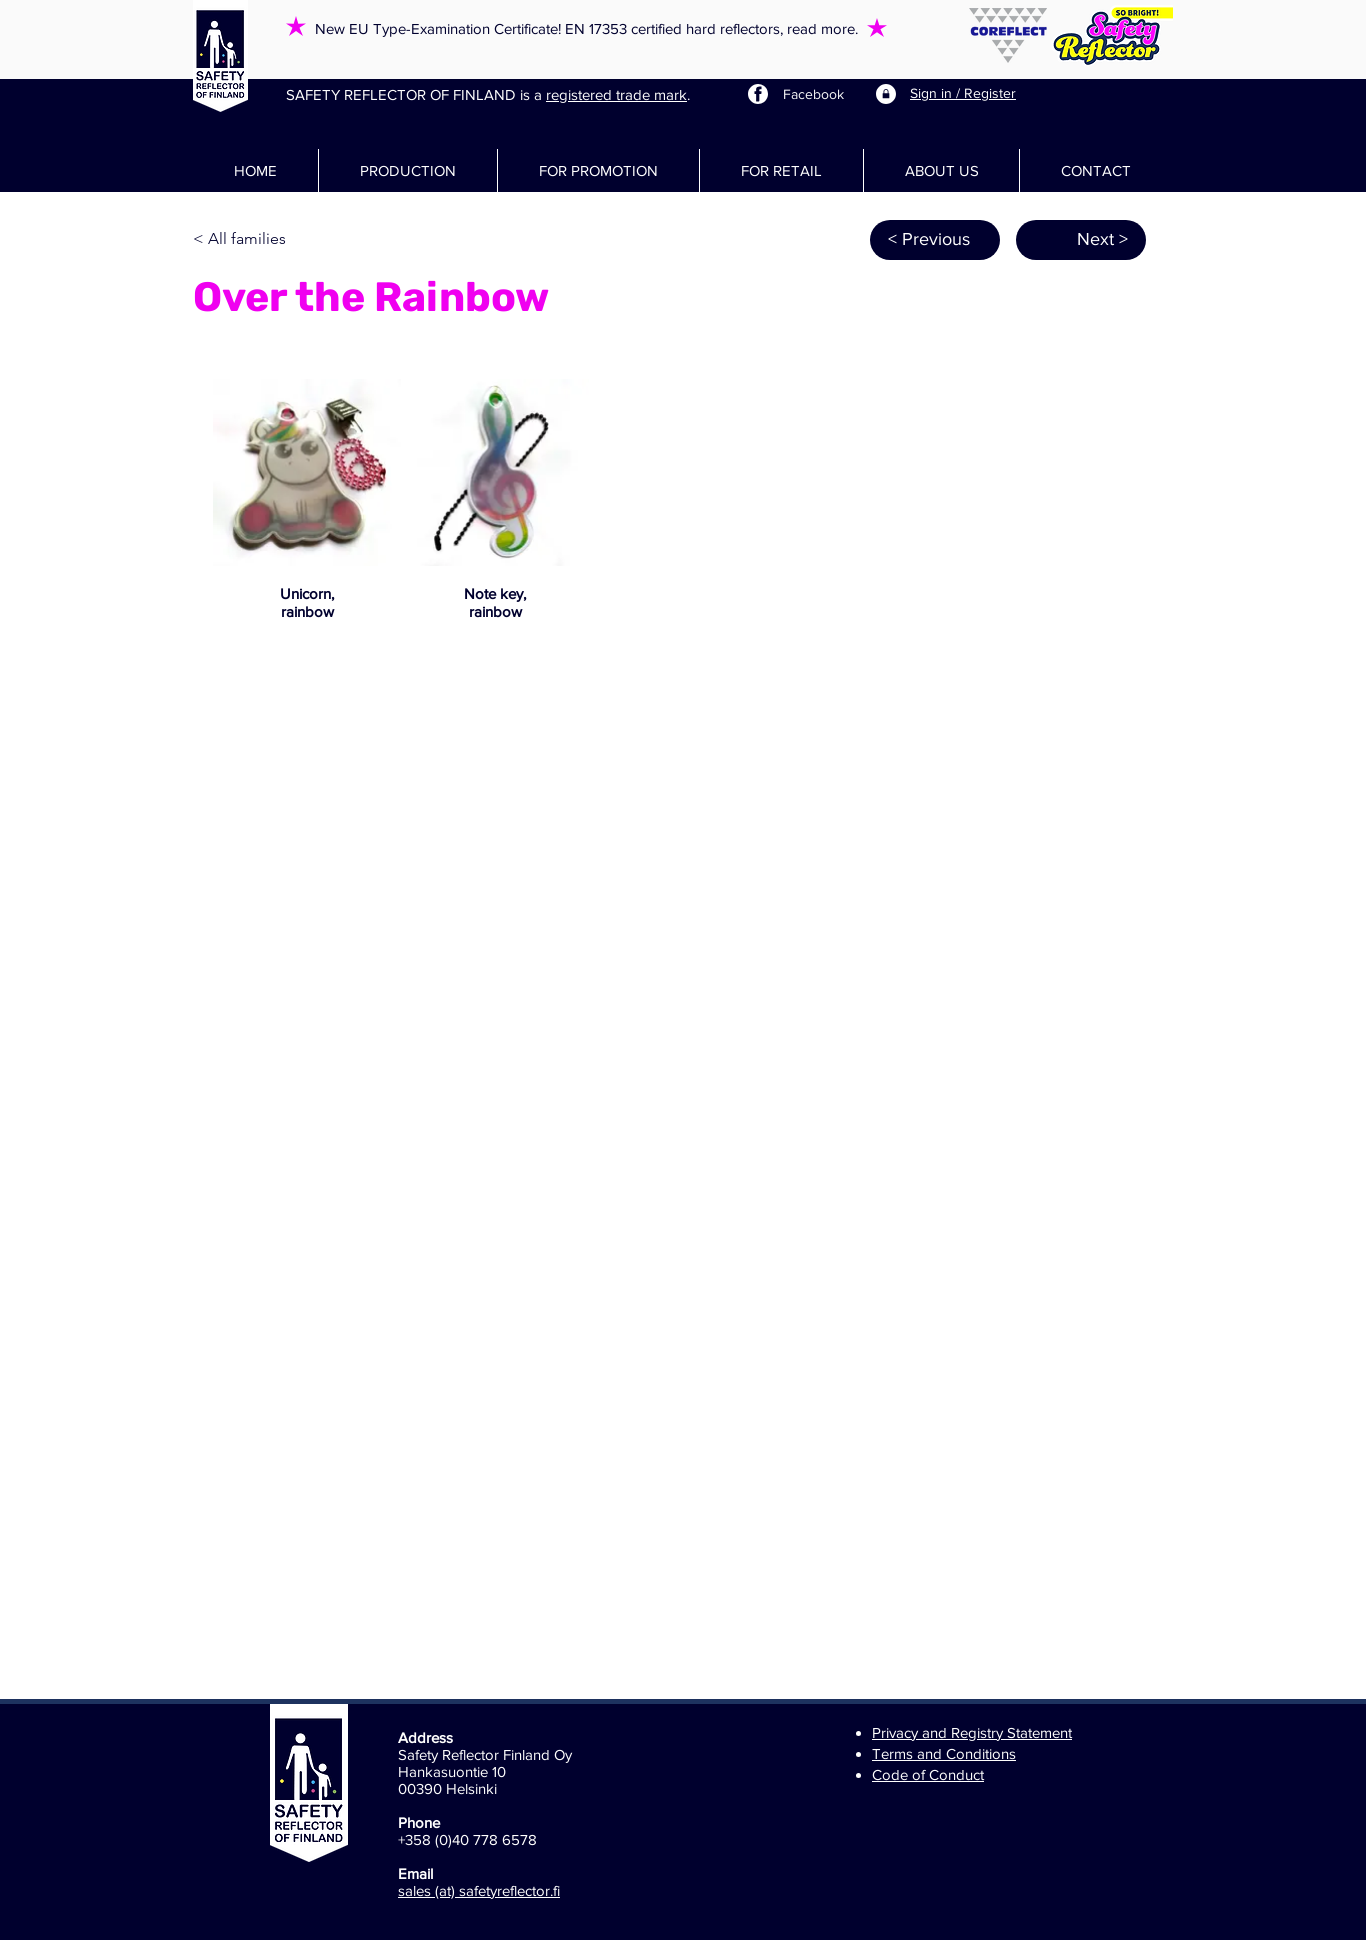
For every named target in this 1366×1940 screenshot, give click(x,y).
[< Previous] (935, 240)
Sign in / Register (963, 93)
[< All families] (259, 240)
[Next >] (1081, 240)
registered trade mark (616, 94)
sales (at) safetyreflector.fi (479, 1890)
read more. (822, 28)
